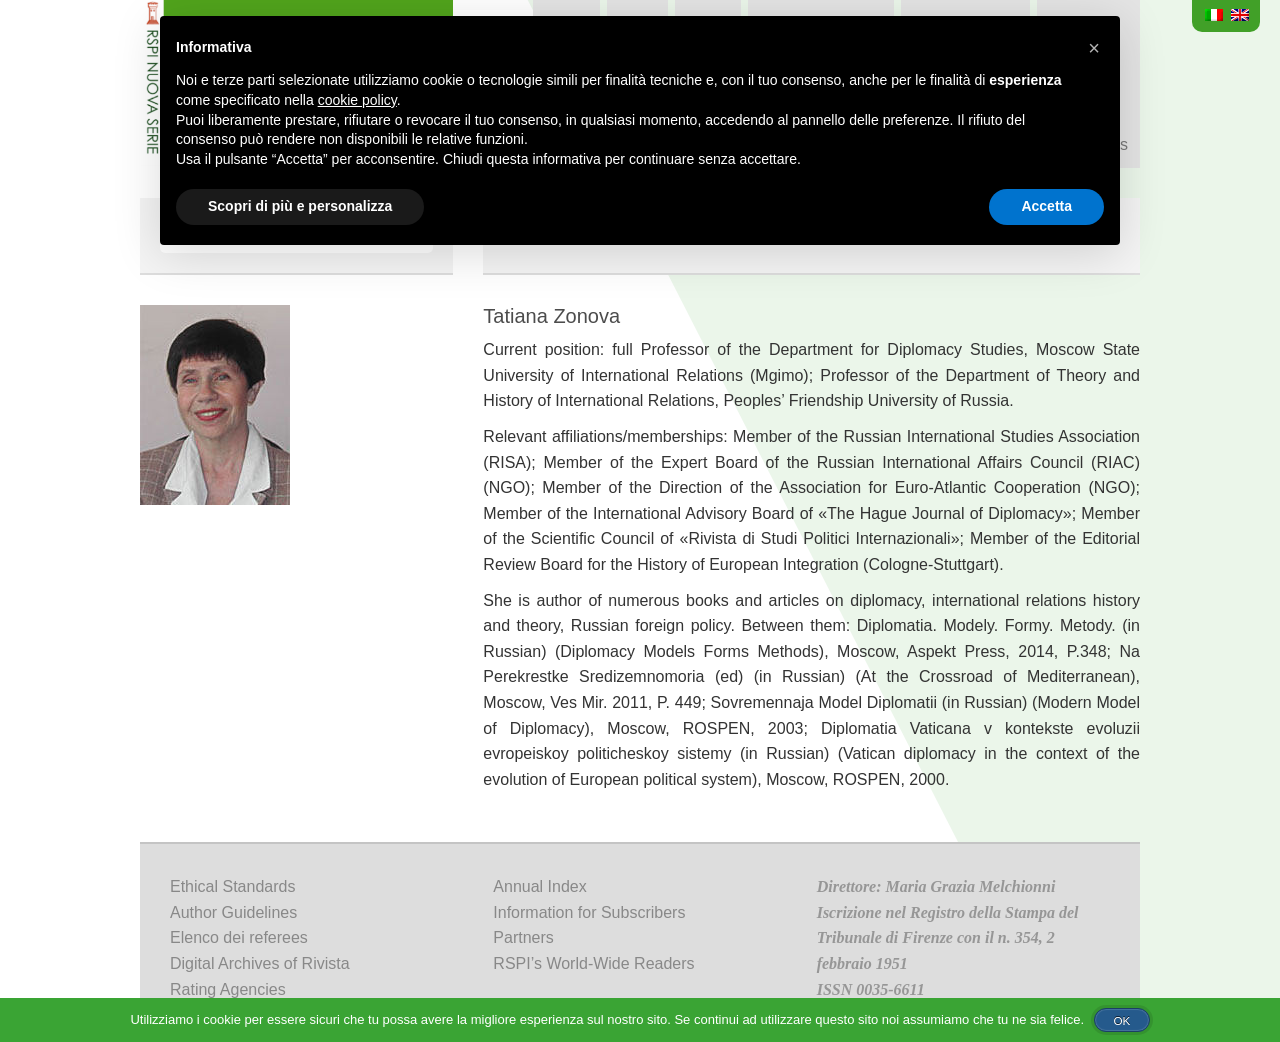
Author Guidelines (233, 912)
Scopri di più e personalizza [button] (300, 206)
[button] (1094, 48)
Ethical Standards (232, 886)
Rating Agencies (228, 989)
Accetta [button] (1046, 206)
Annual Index (539, 886)
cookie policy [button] (357, 100)
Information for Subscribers (589, 912)
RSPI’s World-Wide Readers (593, 963)
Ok (1121, 1020)
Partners (523, 937)
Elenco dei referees (239, 937)
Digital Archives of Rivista (260, 963)
